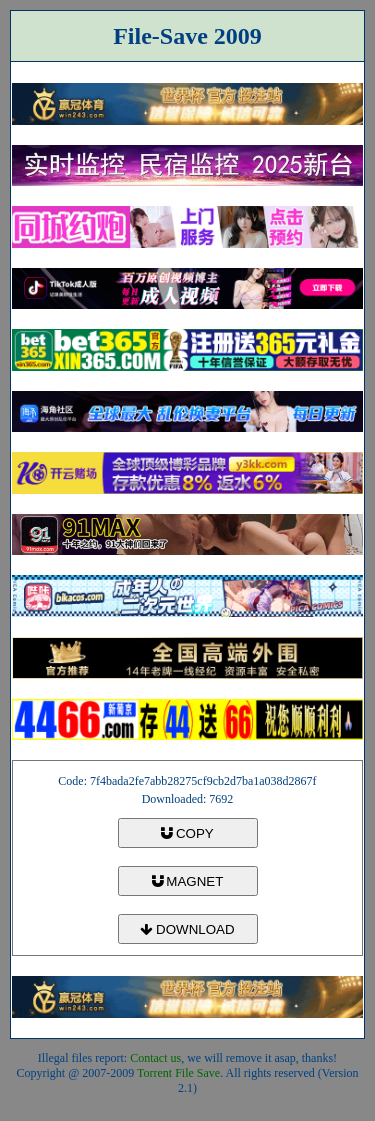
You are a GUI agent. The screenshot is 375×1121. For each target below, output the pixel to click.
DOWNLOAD (187, 929)
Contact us (155, 1058)
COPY (187, 833)
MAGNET (188, 881)
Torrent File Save (178, 1073)
